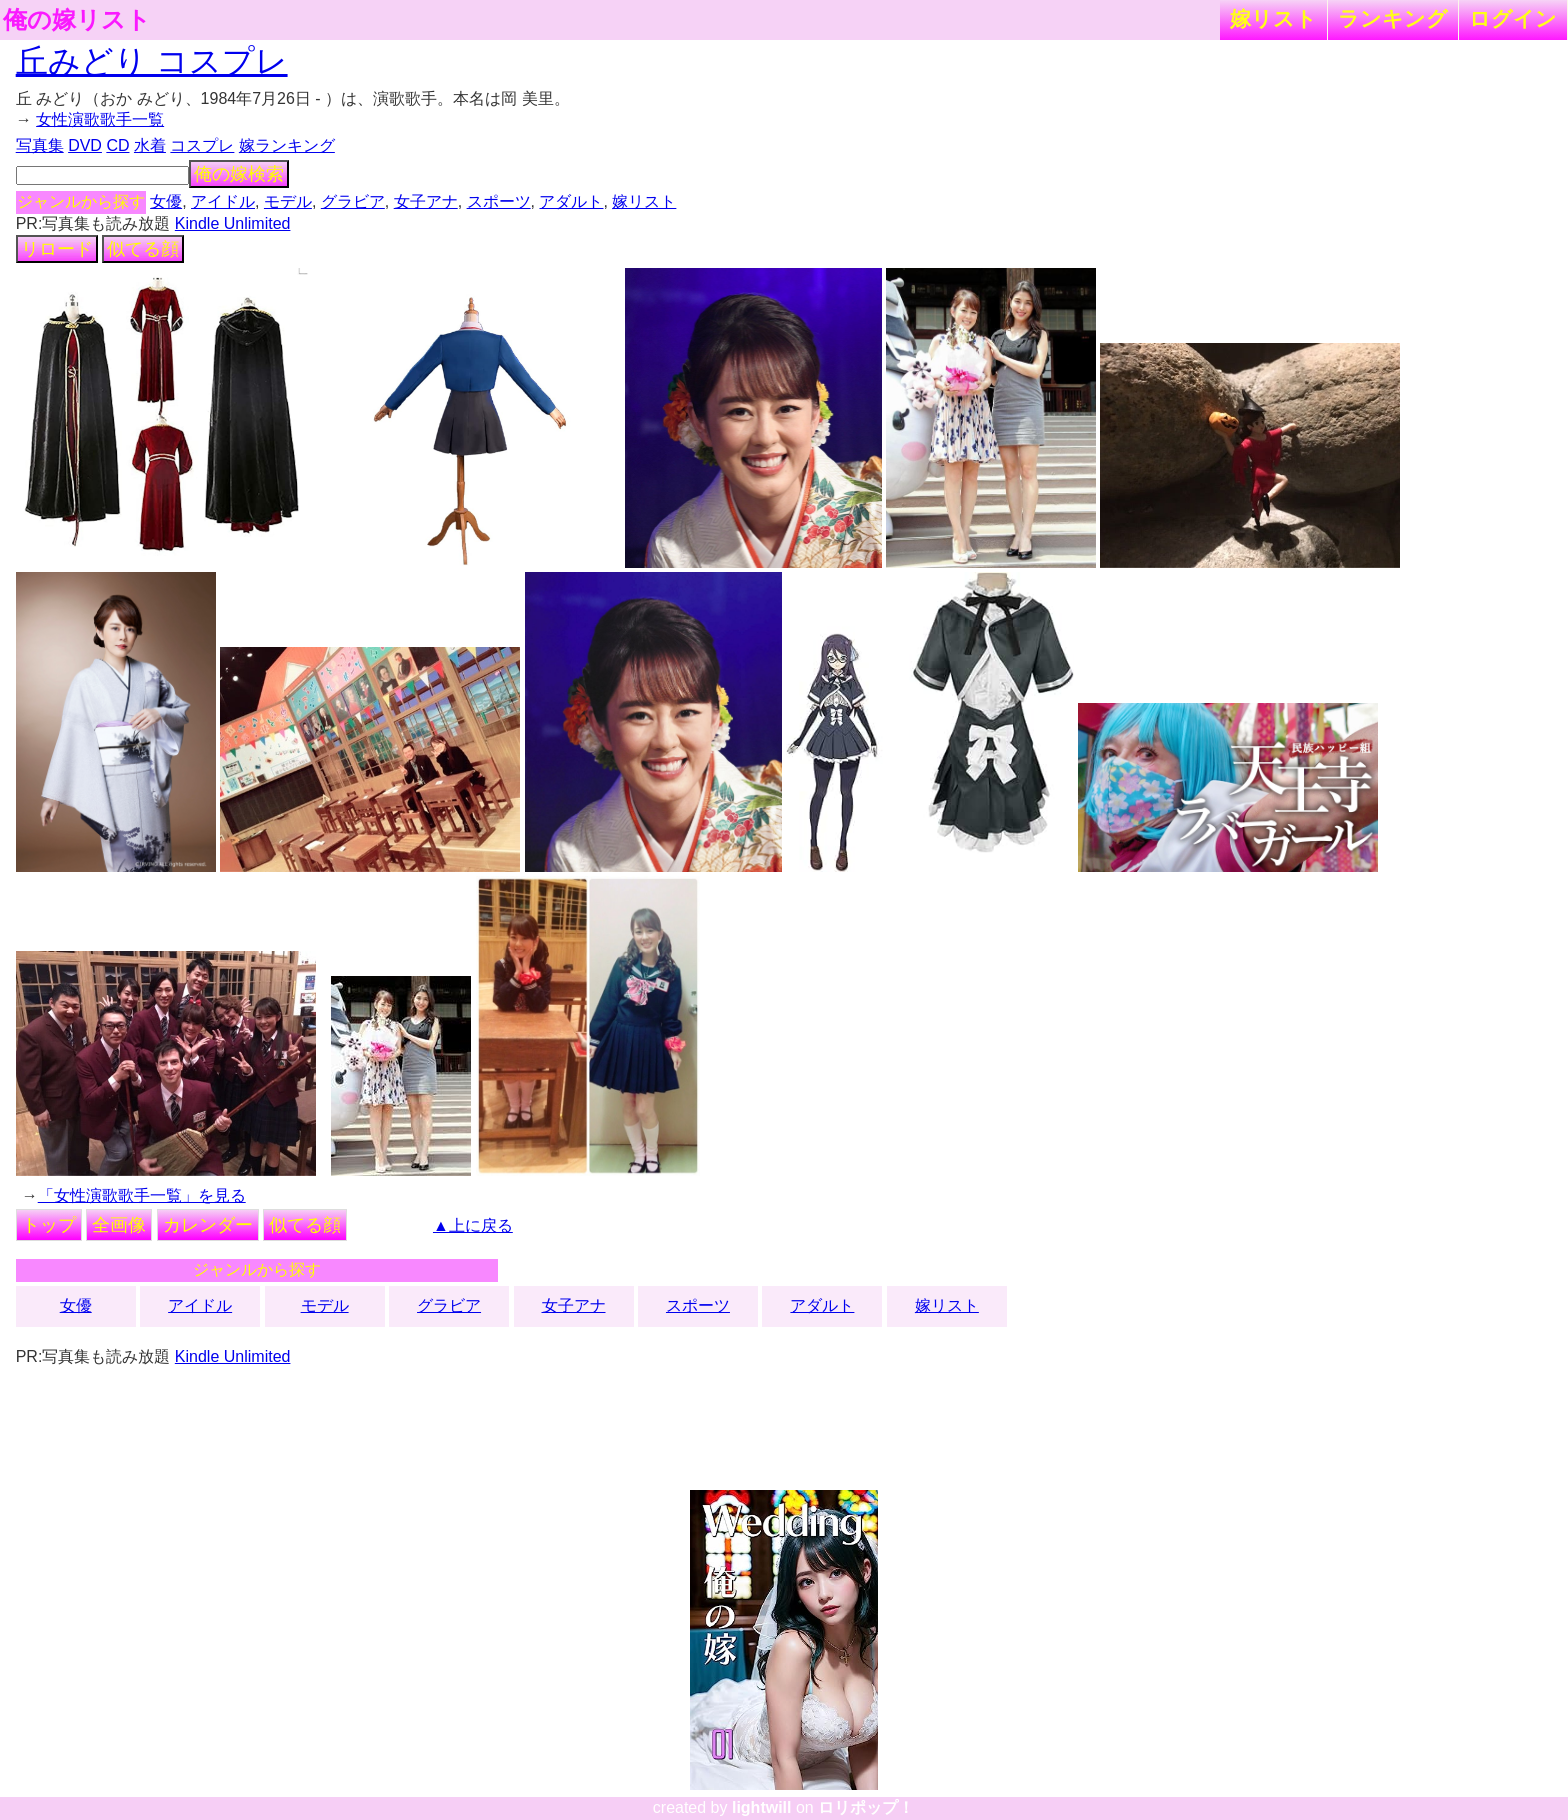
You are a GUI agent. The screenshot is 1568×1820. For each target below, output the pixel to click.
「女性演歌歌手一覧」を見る (142, 1195)
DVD (85, 145)
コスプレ (202, 145)
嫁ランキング (287, 145)
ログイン (1513, 18)
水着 (150, 145)
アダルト (571, 201)
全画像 (119, 1225)
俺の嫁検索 (239, 174)
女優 (166, 201)
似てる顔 (143, 249)
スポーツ (499, 201)
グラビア (353, 201)
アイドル (223, 201)
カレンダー (208, 1225)
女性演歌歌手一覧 (100, 119)
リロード (57, 249)
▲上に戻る (473, 1225)
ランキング (1393, 18)
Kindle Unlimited (233, 223)
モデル (288, 201)
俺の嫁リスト (77, 20)
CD (117, 145)
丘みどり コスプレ (152, 61)
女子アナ (426, 201)
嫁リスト (1273, 18)
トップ (49, 1225)
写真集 (40, 145)
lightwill (762, 1807)
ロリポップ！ (866, 1807)
